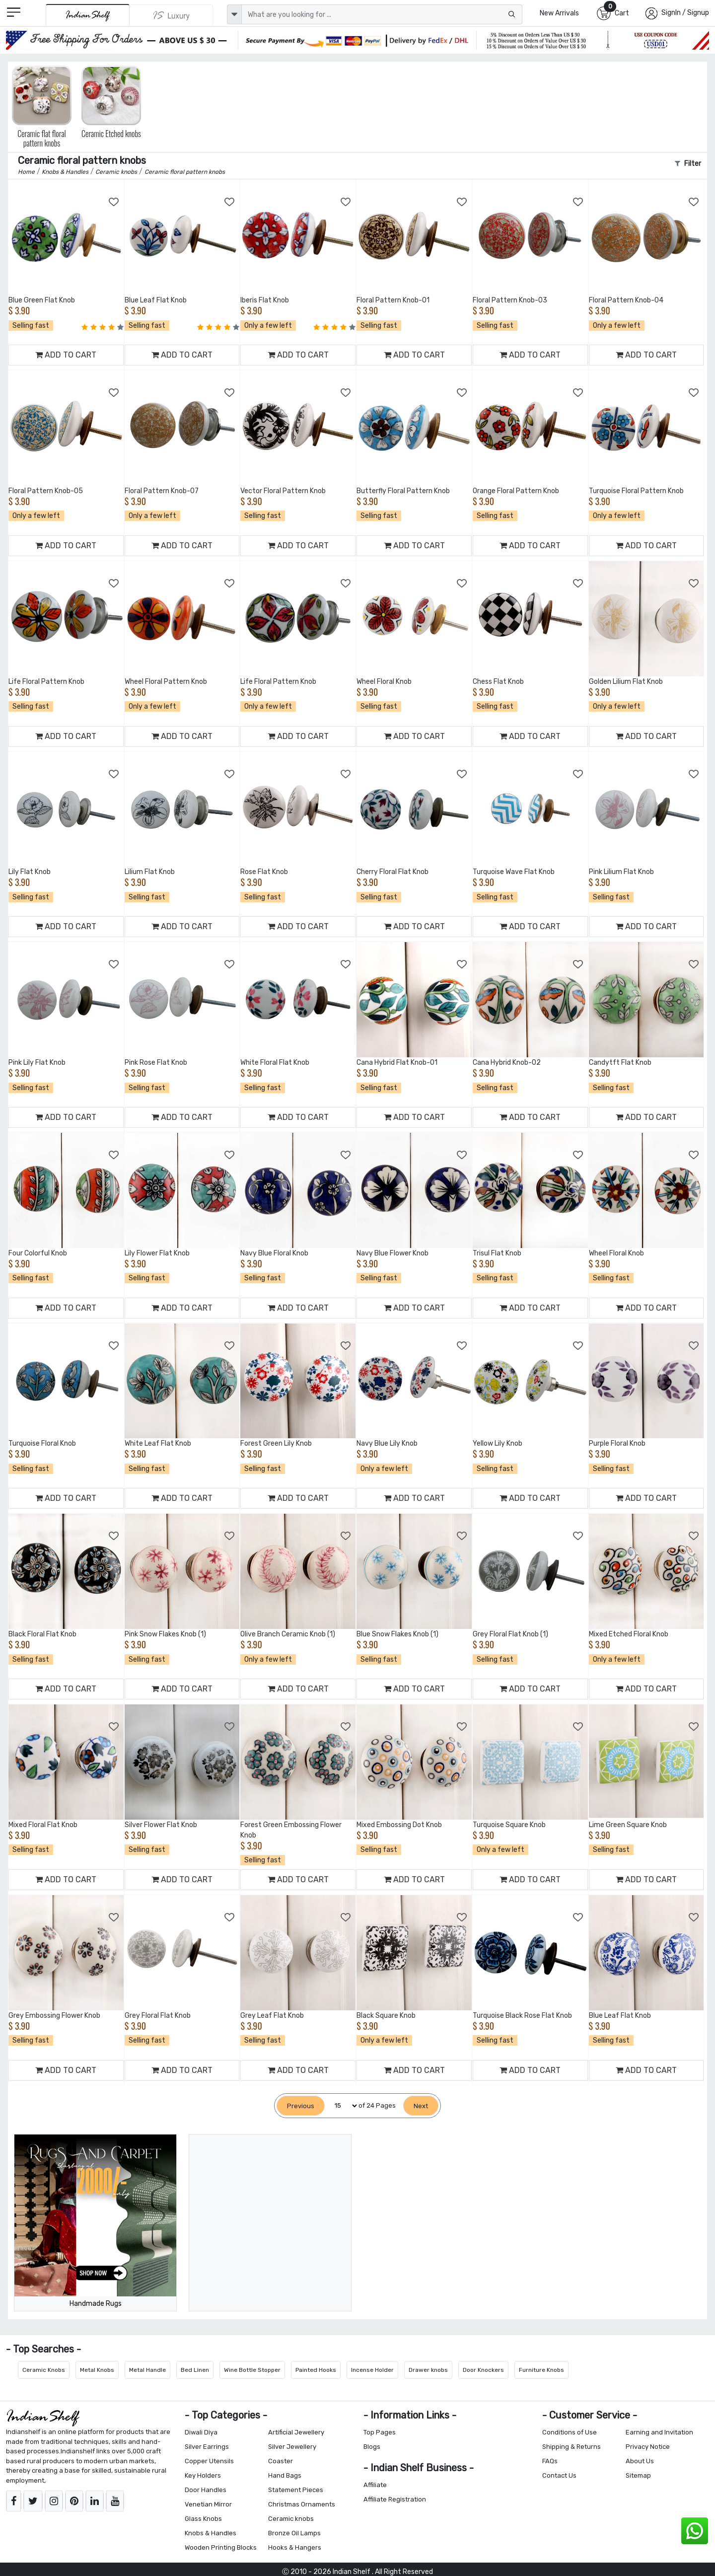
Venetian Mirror (208, 2504)
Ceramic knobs (291, 2518)
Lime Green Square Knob (628, 1825)
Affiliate (375, 2485)
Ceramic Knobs (43, 2369)
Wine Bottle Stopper (252, 2369)
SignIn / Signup (685, 12)
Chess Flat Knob (498, 681)
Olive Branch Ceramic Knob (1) (287, 1634)
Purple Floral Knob (617, 1443)
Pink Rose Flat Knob (156, 1062)
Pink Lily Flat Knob (37, 1062)
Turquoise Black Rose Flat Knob (522, 2015)
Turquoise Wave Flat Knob (514, 872)
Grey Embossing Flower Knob (54, 2015)
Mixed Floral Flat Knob (42, 1825)
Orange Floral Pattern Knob (516, 491)
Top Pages (379, 2432)
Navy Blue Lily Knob (387, 1443)
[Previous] (301, 2106)
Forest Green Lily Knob (276, 1443)
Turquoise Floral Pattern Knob (636, 491)
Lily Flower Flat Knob (157, 1253)
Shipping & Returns (571, 2446)
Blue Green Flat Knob (41, 300)
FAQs (550, 2461)
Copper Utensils (209, 2461)
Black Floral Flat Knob (42, 1634)
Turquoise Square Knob (509, 1825)
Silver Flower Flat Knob (161, 1825)
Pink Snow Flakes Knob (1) (165, 1634)
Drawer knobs (428, 2369)
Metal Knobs (97, 2369)
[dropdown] (234, 14)
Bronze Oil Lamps (294, 2533)
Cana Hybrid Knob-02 (507, 1062)
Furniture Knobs (541, 2369)
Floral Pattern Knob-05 (45, 491)
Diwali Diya (201, 2432)
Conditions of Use (569, 2432)
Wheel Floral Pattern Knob (166, 681)
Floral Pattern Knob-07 (162, 491)
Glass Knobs (203, 2518)
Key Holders (203, 2475)
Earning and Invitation (659, 2432)
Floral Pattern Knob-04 (626, 300)
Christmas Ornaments (301, 2504)
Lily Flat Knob (29, 872)
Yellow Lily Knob (497, 1443)
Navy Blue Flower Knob (393, 1253)
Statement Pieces (295, 2490)
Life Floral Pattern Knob (46, 681)
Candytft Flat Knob (620, 1062)
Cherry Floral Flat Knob (393, 872)
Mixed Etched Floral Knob (628, 1634)
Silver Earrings (207, 2446)
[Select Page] (341, 2106)
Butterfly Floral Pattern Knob (403, 491)
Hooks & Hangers (294, 2547)
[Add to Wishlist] (114, 202)
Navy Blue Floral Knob (274, 1253)
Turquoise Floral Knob (42, 1443)
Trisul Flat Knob (497, 1253)
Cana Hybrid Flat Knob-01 (397, 1062)
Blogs (371, 2446)
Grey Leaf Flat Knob (272, 2015)
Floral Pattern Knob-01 (393, 300)
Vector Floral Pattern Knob (283, 491)
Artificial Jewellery (296, 2432)
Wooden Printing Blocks (221, 2547)
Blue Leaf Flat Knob (156, 300)
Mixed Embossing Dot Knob (399, 1825)
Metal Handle (147, 2369)
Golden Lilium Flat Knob (626, 681)
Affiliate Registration (394, 2499)
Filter (688, 163)
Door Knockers (483, 2369)
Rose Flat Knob (264, 872)
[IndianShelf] (88, 15)
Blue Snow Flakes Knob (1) (397, 1634)
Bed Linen (195, 2369)
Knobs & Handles (210, 2533)
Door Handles (205, 2490)
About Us (640, 2461)
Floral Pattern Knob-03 (510, 300)
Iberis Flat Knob (264, 300)
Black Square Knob (386, 2015)
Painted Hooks (315, 2369)
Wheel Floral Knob (384, 681)
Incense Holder (372, 2369)
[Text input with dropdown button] (381, 14)
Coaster (280, 2461)
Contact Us (559, 2475)
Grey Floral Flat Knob (158, 2015)
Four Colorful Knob (37, 1253)
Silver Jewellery (292, 2446)
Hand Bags (284, 2475)
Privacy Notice (648, 2446)
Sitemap (638, 2475)
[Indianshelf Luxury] (171, 15)
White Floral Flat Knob (274, 1062)
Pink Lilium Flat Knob (621, 872)
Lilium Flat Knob (150, 872)
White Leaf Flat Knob (158, 1443)
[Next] (420, 2106)
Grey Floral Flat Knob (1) (510, 1634)
